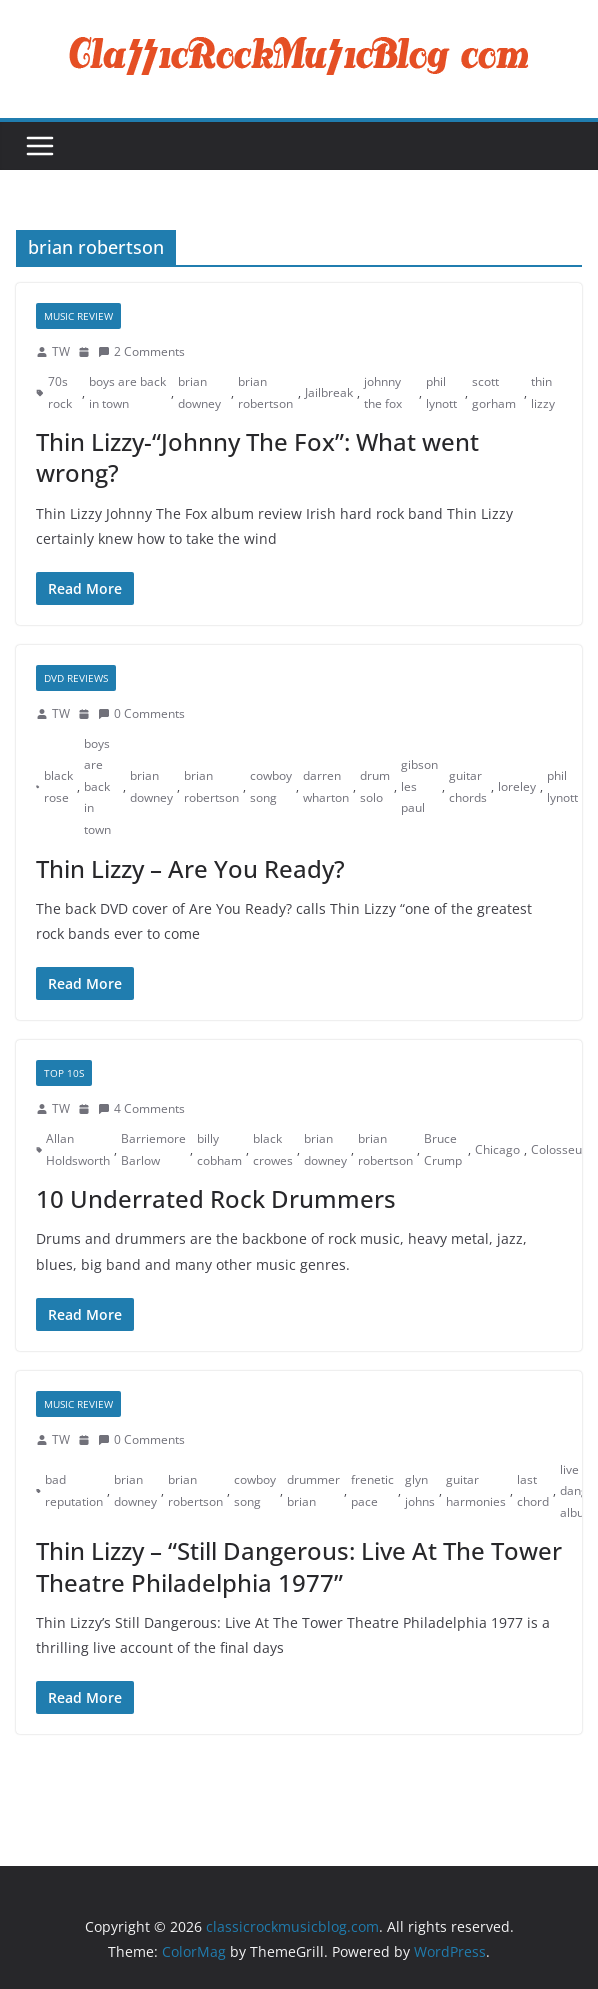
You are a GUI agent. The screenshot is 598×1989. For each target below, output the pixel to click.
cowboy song (271, 786)
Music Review (78, 316)
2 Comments (141, 351)
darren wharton (326, 786)
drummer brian (313, 1490)
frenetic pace (372, 1490)
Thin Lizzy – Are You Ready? (190, 868)
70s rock (60, 392)
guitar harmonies (476, 1490)
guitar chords (468, 786)
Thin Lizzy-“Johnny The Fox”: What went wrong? (257, 457)
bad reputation (74, 1490)
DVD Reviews (76, 678)
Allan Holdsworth (78, 1149)
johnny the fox (383, 392)
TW (61, 351)
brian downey (199, 392)
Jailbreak (329, 392)
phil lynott (441, 392)
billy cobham (219, 1149)
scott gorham (494, 392)
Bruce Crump (443, 1149)
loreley (517, 786)
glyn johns (420, 1490)
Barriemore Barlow (153, 1149)
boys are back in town (127, 392)
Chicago (497, 1149)
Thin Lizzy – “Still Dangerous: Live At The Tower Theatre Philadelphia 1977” (299, 1566)
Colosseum (562, 1149)
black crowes (273, 1149)
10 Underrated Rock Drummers (216, 1198)
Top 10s (64, 1073)
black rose (58, 786)
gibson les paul (419, 786)
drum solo (375, 786)
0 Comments (141, 713)
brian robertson (265, 392)
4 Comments (141, 1108)
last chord (533, 1490)
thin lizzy (543, 392)
